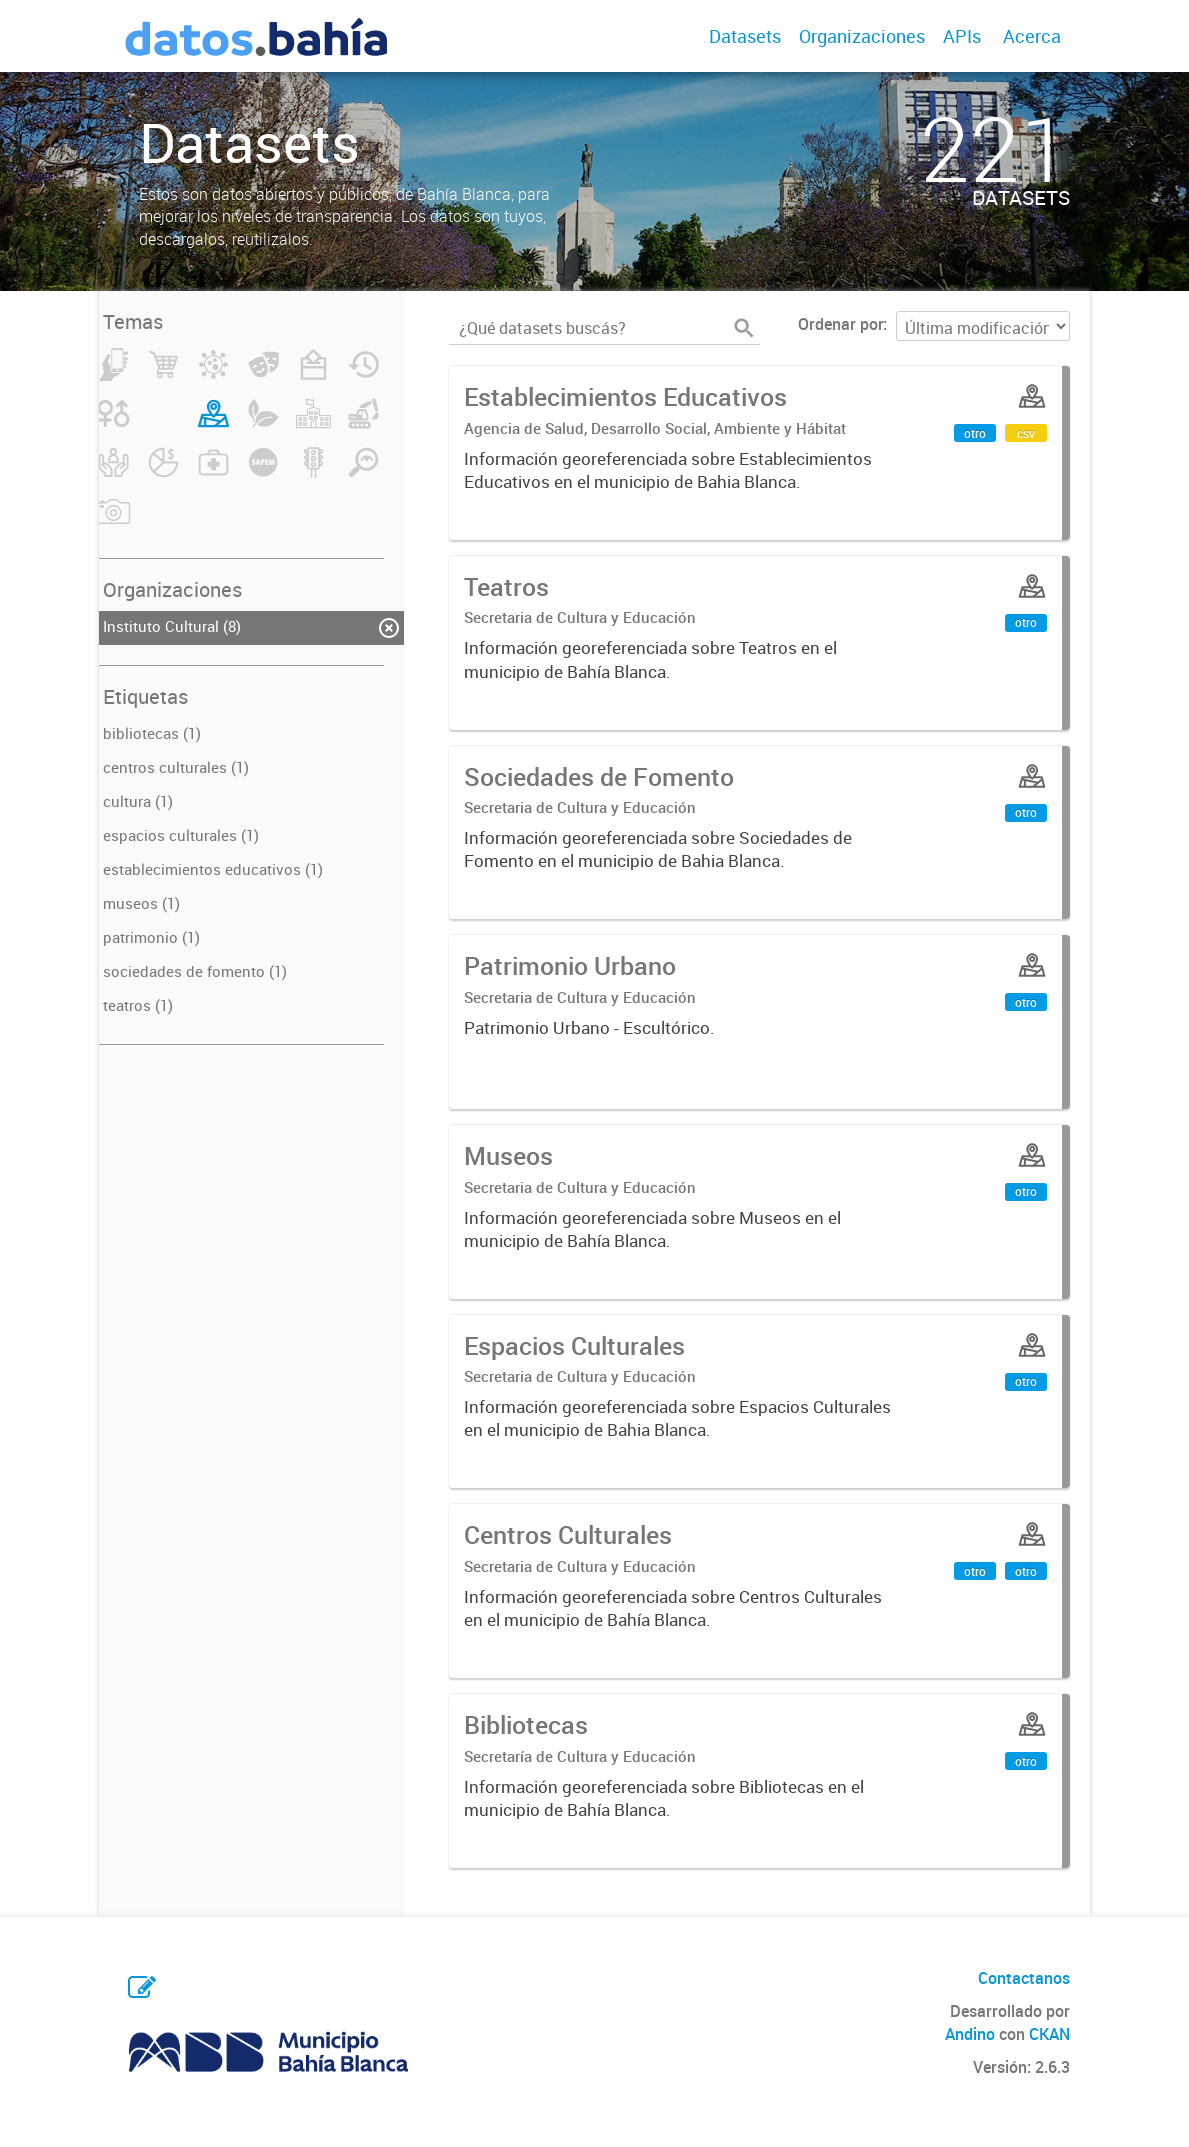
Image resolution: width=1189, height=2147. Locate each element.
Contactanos (1024, 1978)
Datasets (745, 36)
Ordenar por (840, 324)
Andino (970, 2034)
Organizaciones (862, 36)
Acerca (1032, 36)
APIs (962, 36)
